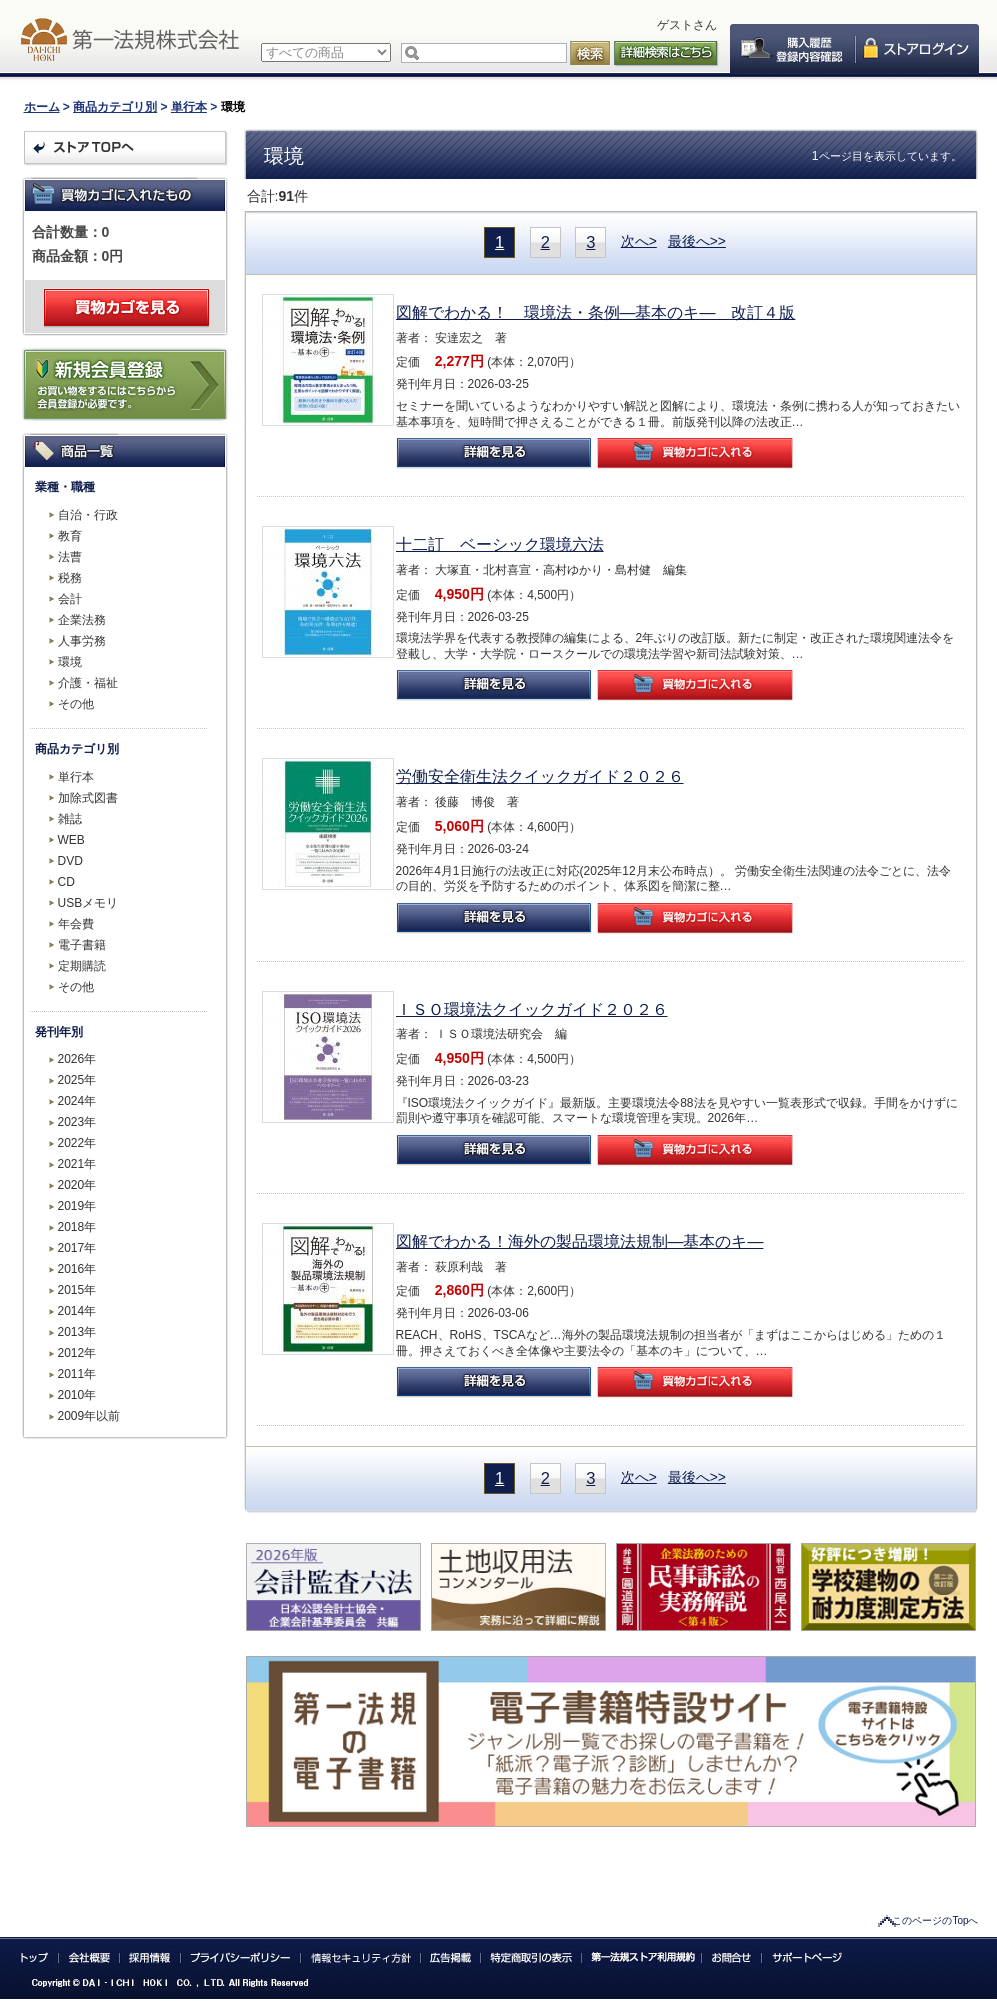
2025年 (77, 1080)
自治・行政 (88, 515)
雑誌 (70, 819)
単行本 (189, 107)
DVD (70, 861)
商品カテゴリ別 (115, 107)
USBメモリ (88, 903)
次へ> (639, 241)
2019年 (77, 1206)
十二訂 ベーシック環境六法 (500, 544)
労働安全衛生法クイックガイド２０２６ (540, 776)
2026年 (77, 1059)
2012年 (77, 1353)
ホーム (42, 107)
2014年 (77, 1311)
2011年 (77, 1374)
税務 (70, 578)
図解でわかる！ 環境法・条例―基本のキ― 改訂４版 (596, 312)
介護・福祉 (88, 683)
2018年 (77, 1227)
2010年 (77, 1395)
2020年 (77, 1185)
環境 (70, 662)
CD (66, 882)
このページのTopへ (935, 1920)
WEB (71, 840)
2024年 (77, 1101)
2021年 (77, 1164)
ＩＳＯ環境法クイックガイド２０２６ (532, 1009)
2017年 (77, 1248)
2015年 (77, 1290)
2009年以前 (89, 1416)
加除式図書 (88, 798)
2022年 (77, 1143)
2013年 (77, 1332)
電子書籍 (82, 945)
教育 (70, 536)
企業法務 (82, 620)
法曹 (70, 557)
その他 (76, 704)
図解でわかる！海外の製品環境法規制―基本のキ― (580, 1241)
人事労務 (82, 641)
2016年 (77, 1269)
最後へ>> (697, 241)
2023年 (77, 1122)
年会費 (76, 924)
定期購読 (82, 966)
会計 (70, 599)
